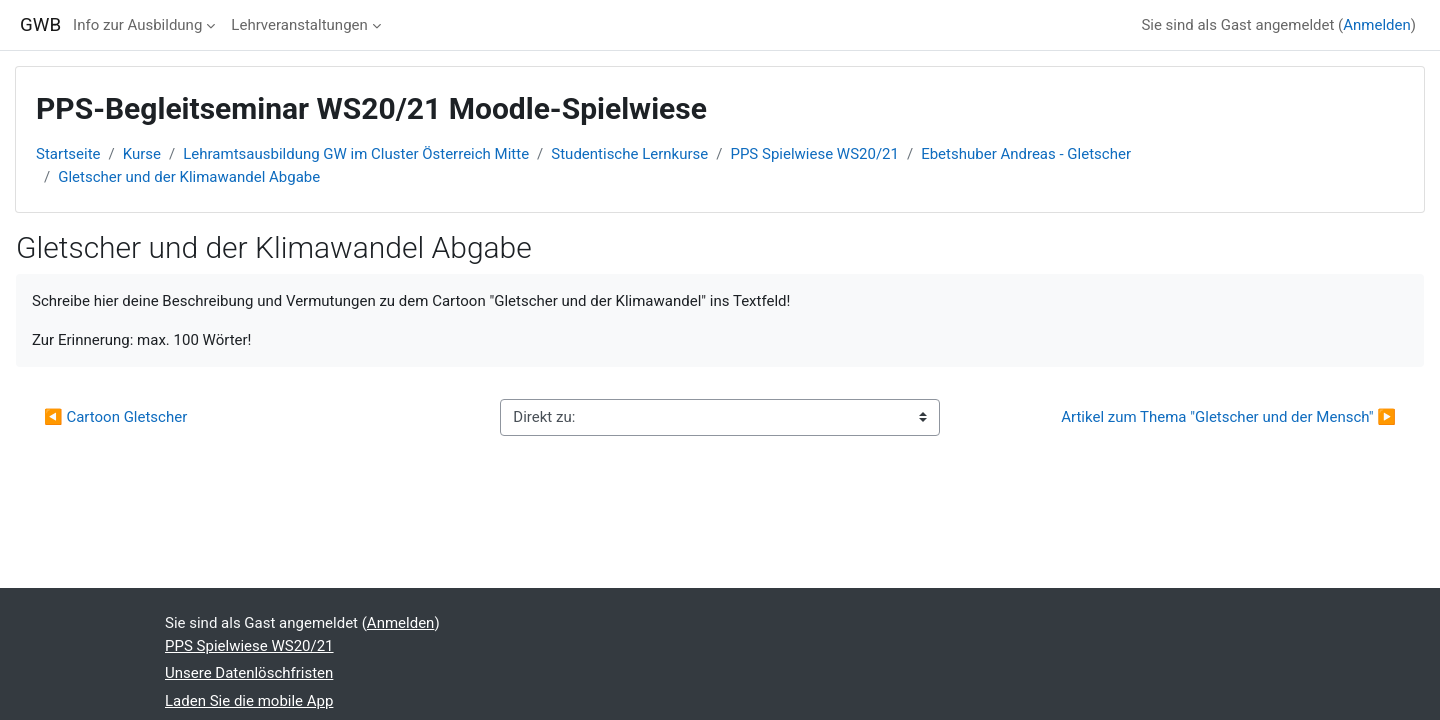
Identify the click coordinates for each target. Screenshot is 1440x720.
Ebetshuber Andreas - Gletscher (1026, 154)
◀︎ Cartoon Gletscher (115, 417)
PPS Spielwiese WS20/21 (814, 154)
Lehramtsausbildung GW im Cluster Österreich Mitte (356, 154)
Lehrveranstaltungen (299, 25)
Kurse (142, 154)
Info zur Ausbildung (137, 25)
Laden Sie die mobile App (249, 701)
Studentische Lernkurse (629, 154)
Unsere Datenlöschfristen (249, 673)
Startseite (68, 154)
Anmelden (1377, 25)
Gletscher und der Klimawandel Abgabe (189, 177)
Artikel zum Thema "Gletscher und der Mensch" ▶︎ (1228, 417)
